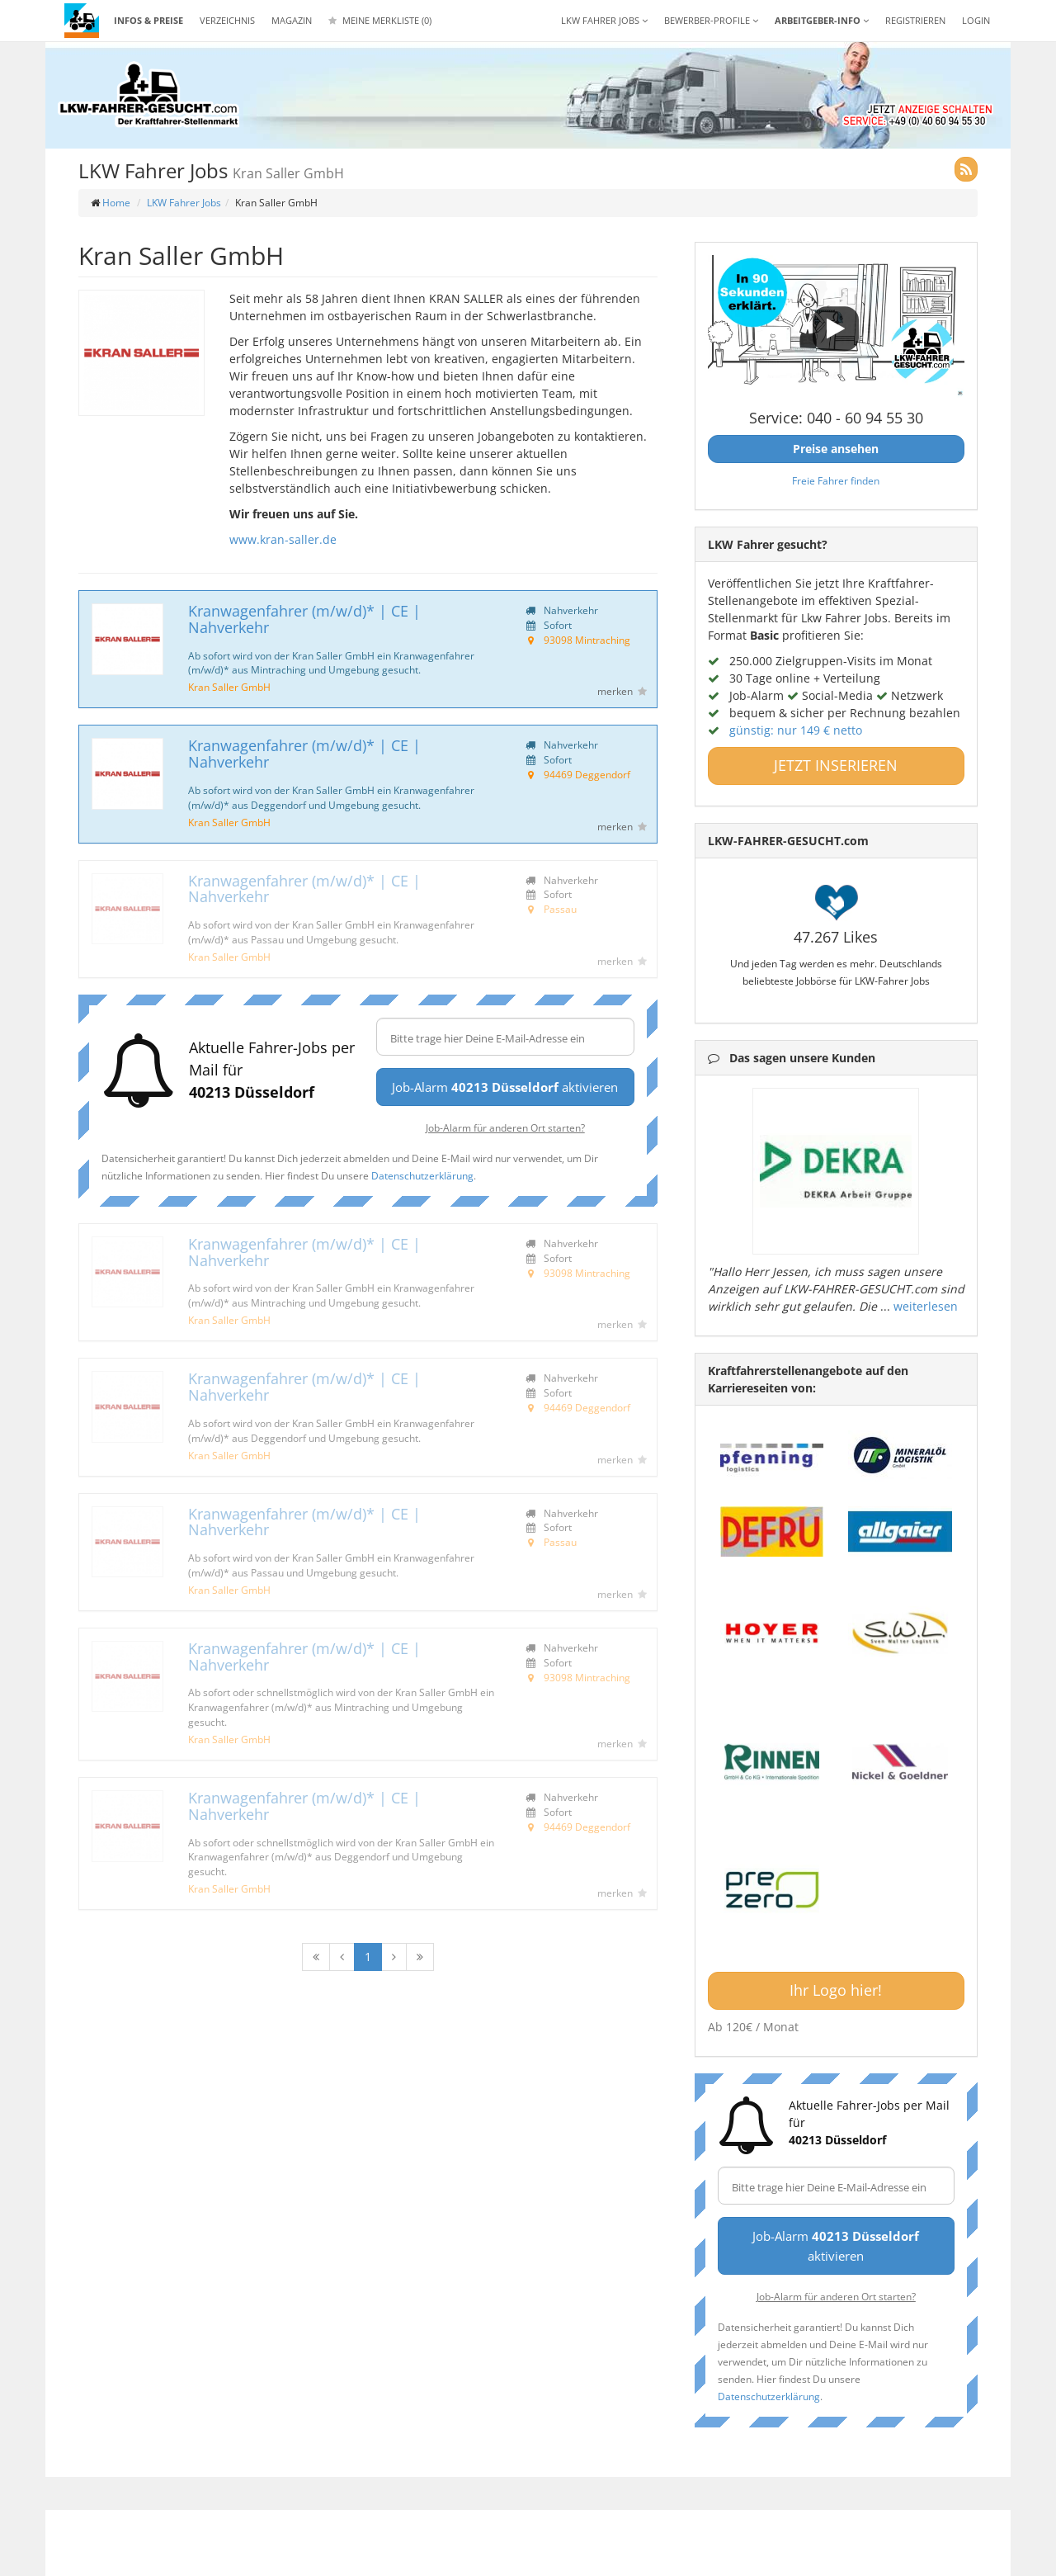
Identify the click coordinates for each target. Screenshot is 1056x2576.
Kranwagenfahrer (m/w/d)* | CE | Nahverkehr (304, 619)
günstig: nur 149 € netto (795, 730)
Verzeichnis (227, 20)
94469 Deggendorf (587, 774)
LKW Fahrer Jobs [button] (604, 20)
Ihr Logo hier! (836, 1990)
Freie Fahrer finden (835, 480)
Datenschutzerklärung (422, 1175)
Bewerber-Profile (711, 20)
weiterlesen (925, 1306)
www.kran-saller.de (283, 539)
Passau (560, 908)
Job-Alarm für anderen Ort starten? (505, 1127)
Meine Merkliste (379, 20)
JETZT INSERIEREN (836, 765)
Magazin (291, 20)
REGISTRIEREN (915, 20)
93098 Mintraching (587, 639)
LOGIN (976, 20)
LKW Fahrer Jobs (184, 203)
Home (116, 203)
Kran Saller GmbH (229, 686)
